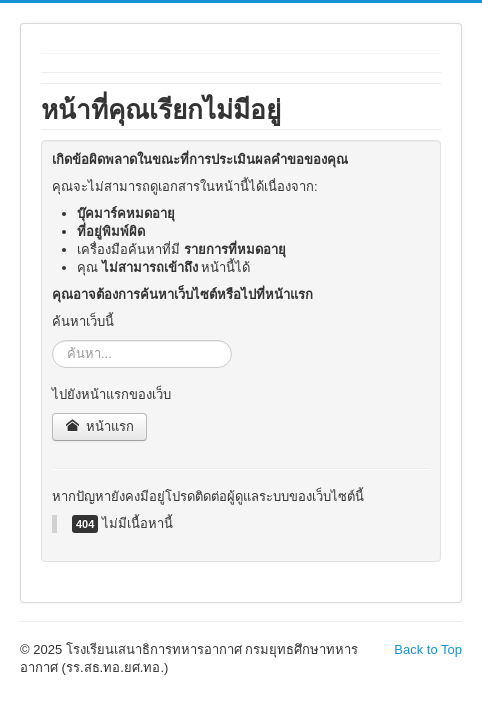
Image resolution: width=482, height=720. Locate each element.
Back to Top (428, 649)
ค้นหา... (52, 340)
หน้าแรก (99, 426)
